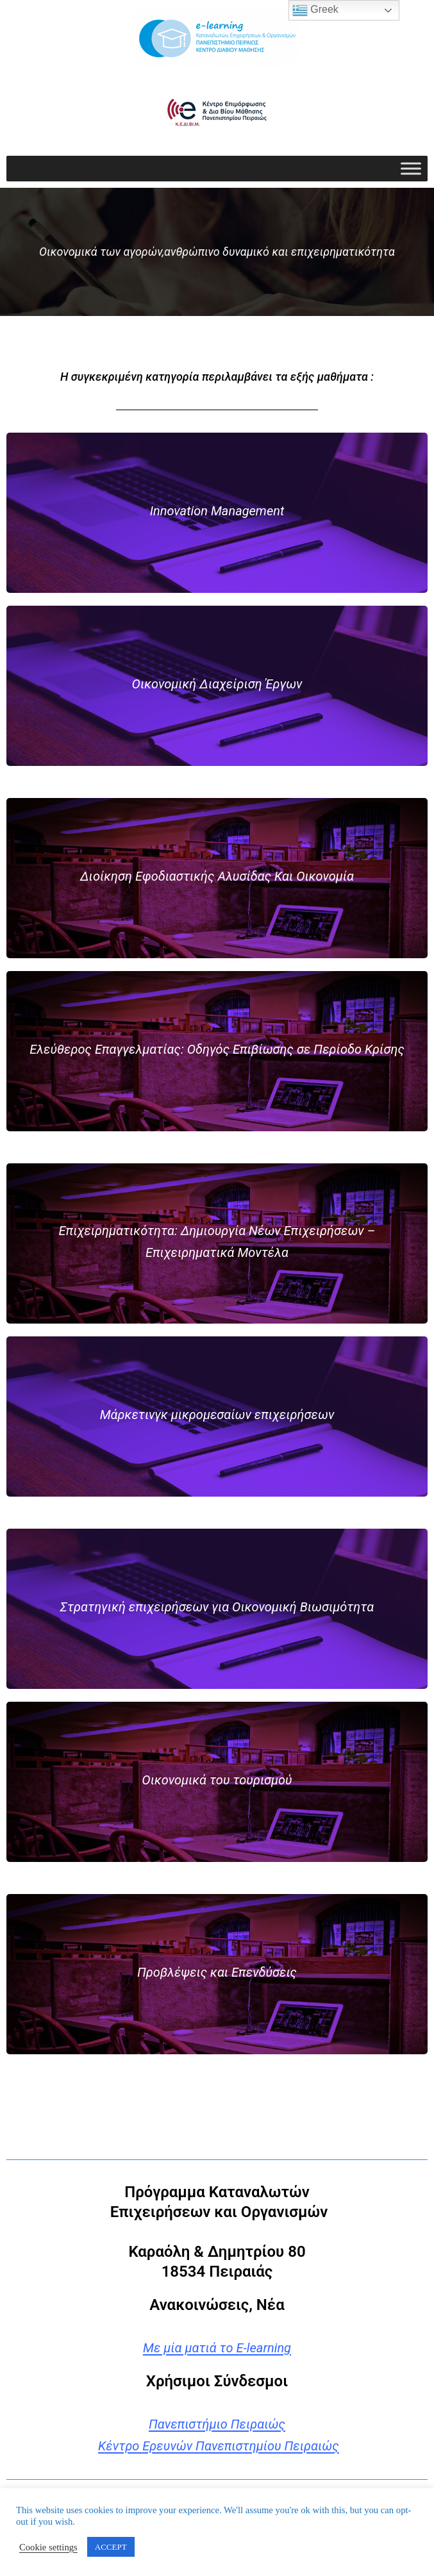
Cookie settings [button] (48, 2547)
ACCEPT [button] (111, 2547)
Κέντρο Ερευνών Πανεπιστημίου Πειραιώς (218, 2446)
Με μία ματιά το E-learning (217, 2348)
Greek (315, 10)
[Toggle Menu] (411, 168)
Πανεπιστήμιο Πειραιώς (217, 2424)
